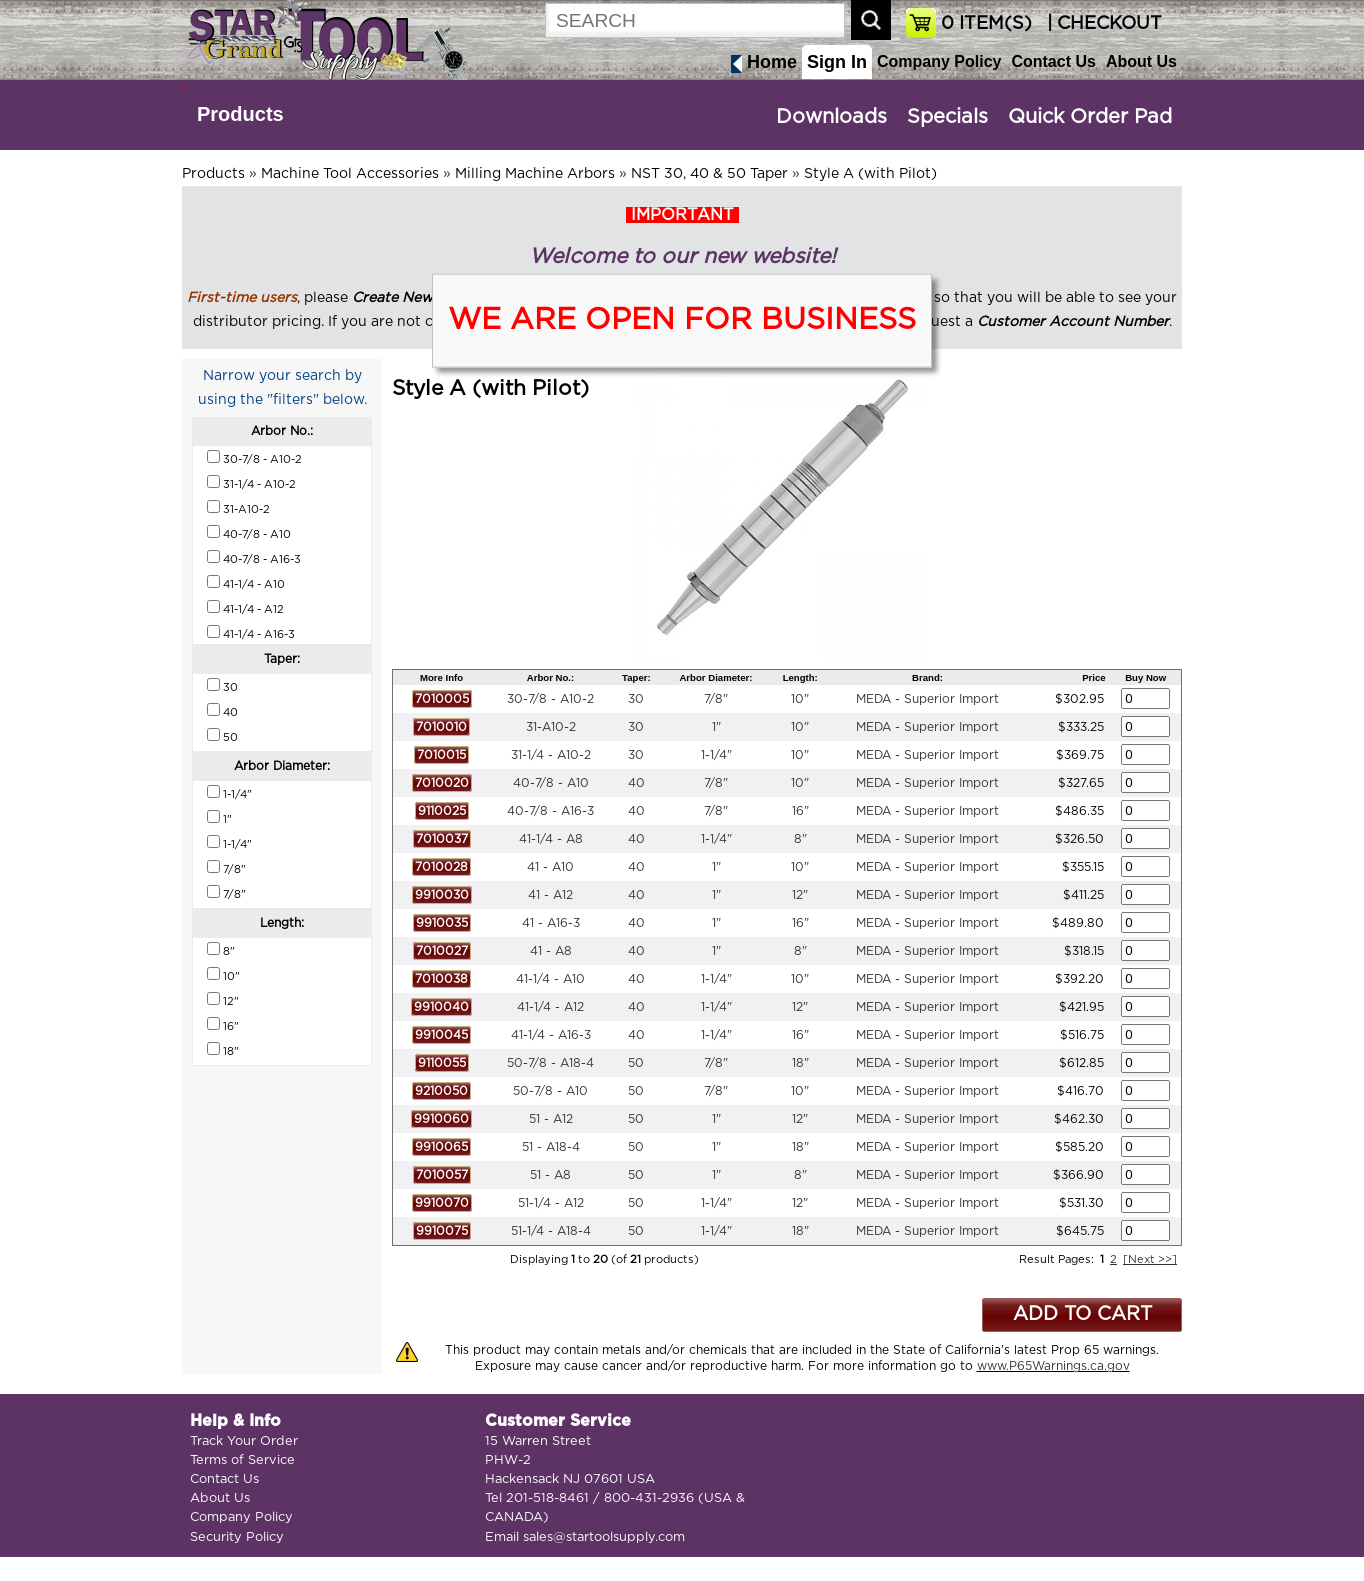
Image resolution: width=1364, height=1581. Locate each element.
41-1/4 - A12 (550, 1007)
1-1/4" (716, 755)
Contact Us (1053, 61)
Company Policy (939, 61)
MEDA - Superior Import (927, 699)
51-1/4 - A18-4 (551, 1231)
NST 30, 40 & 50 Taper (709, 174)
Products (240, 114)
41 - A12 (550, 895)
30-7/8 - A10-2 (550, 699)
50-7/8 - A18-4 (550, 1063)
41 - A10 (550, 867)
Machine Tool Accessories (350, 174)
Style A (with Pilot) (870, 174)
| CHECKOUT (1102, 24)
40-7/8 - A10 (551, 783)
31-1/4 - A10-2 (551, 755)
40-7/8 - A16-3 (550, 811)
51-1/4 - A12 (551, 1203)
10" (800, 699)
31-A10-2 (551, 727)
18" (800, 1063)
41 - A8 (551, 951)
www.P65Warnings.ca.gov (1053, 1366)
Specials (947, 117)
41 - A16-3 (551, 923)
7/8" (716, 699)
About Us (1141, 61)
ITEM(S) (986, 24)
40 (636, 783)
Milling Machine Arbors (535, 174)
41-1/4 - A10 (550, 979)
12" (800, 895)
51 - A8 (550, 1175)
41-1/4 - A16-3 (551, 1035)
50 (636, 1063)
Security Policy (237, 1537)
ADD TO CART (1082, 1314)
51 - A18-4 (551, 1147)
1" (716, 727)
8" (800, 839)
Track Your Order (244, 1441)
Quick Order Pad (1090, 117)
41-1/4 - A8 (551, 839)
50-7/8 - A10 (550, 1091)
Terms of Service (242, 1460)
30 (636, 699)
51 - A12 (551, 1119)
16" (800, 811)
